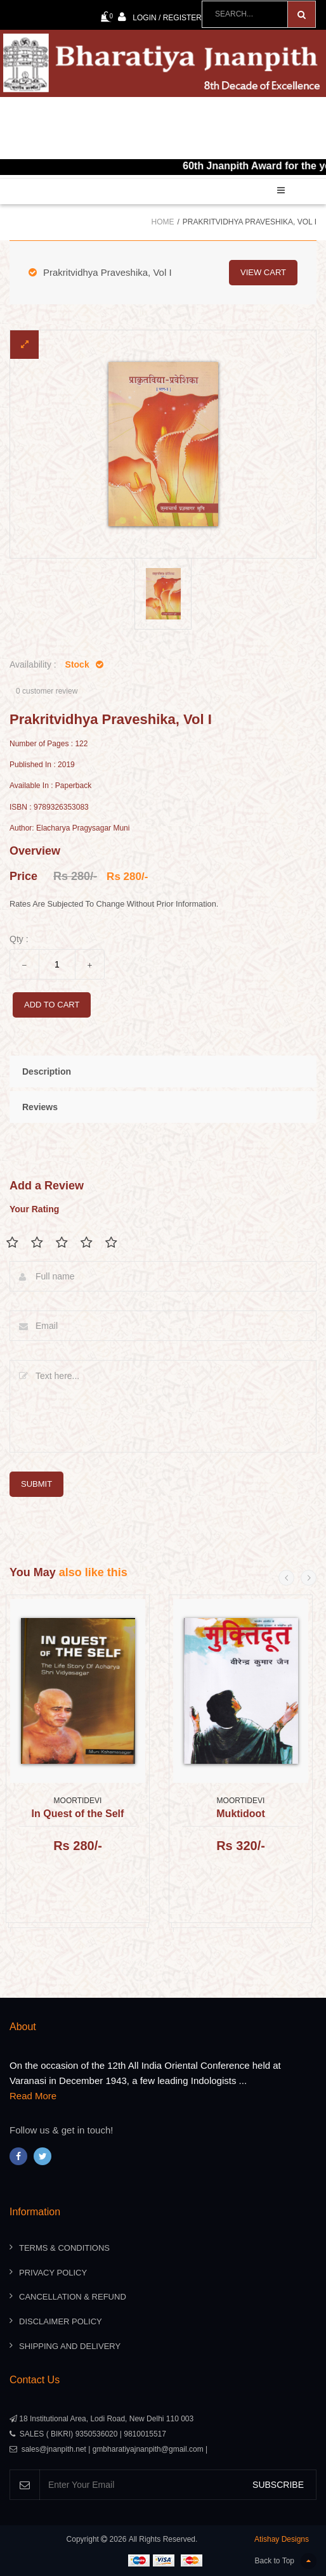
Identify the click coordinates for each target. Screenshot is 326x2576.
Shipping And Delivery (70, 2346)
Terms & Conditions (64, 2248)
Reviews (40, 1107)
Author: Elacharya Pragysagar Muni (69, 828)
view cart (263, 272)
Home (162, 221)
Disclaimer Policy (60, 2321)
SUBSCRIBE (278, 2485)
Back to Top (285, 2561)
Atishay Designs (281, 2539)
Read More (33, 2095)
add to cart (51, 1004)
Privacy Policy (53, 2272)
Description (46, 1071)
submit (36, 1484)
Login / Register (160, 16)
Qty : (19, 939)
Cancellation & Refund (72, 2296)
